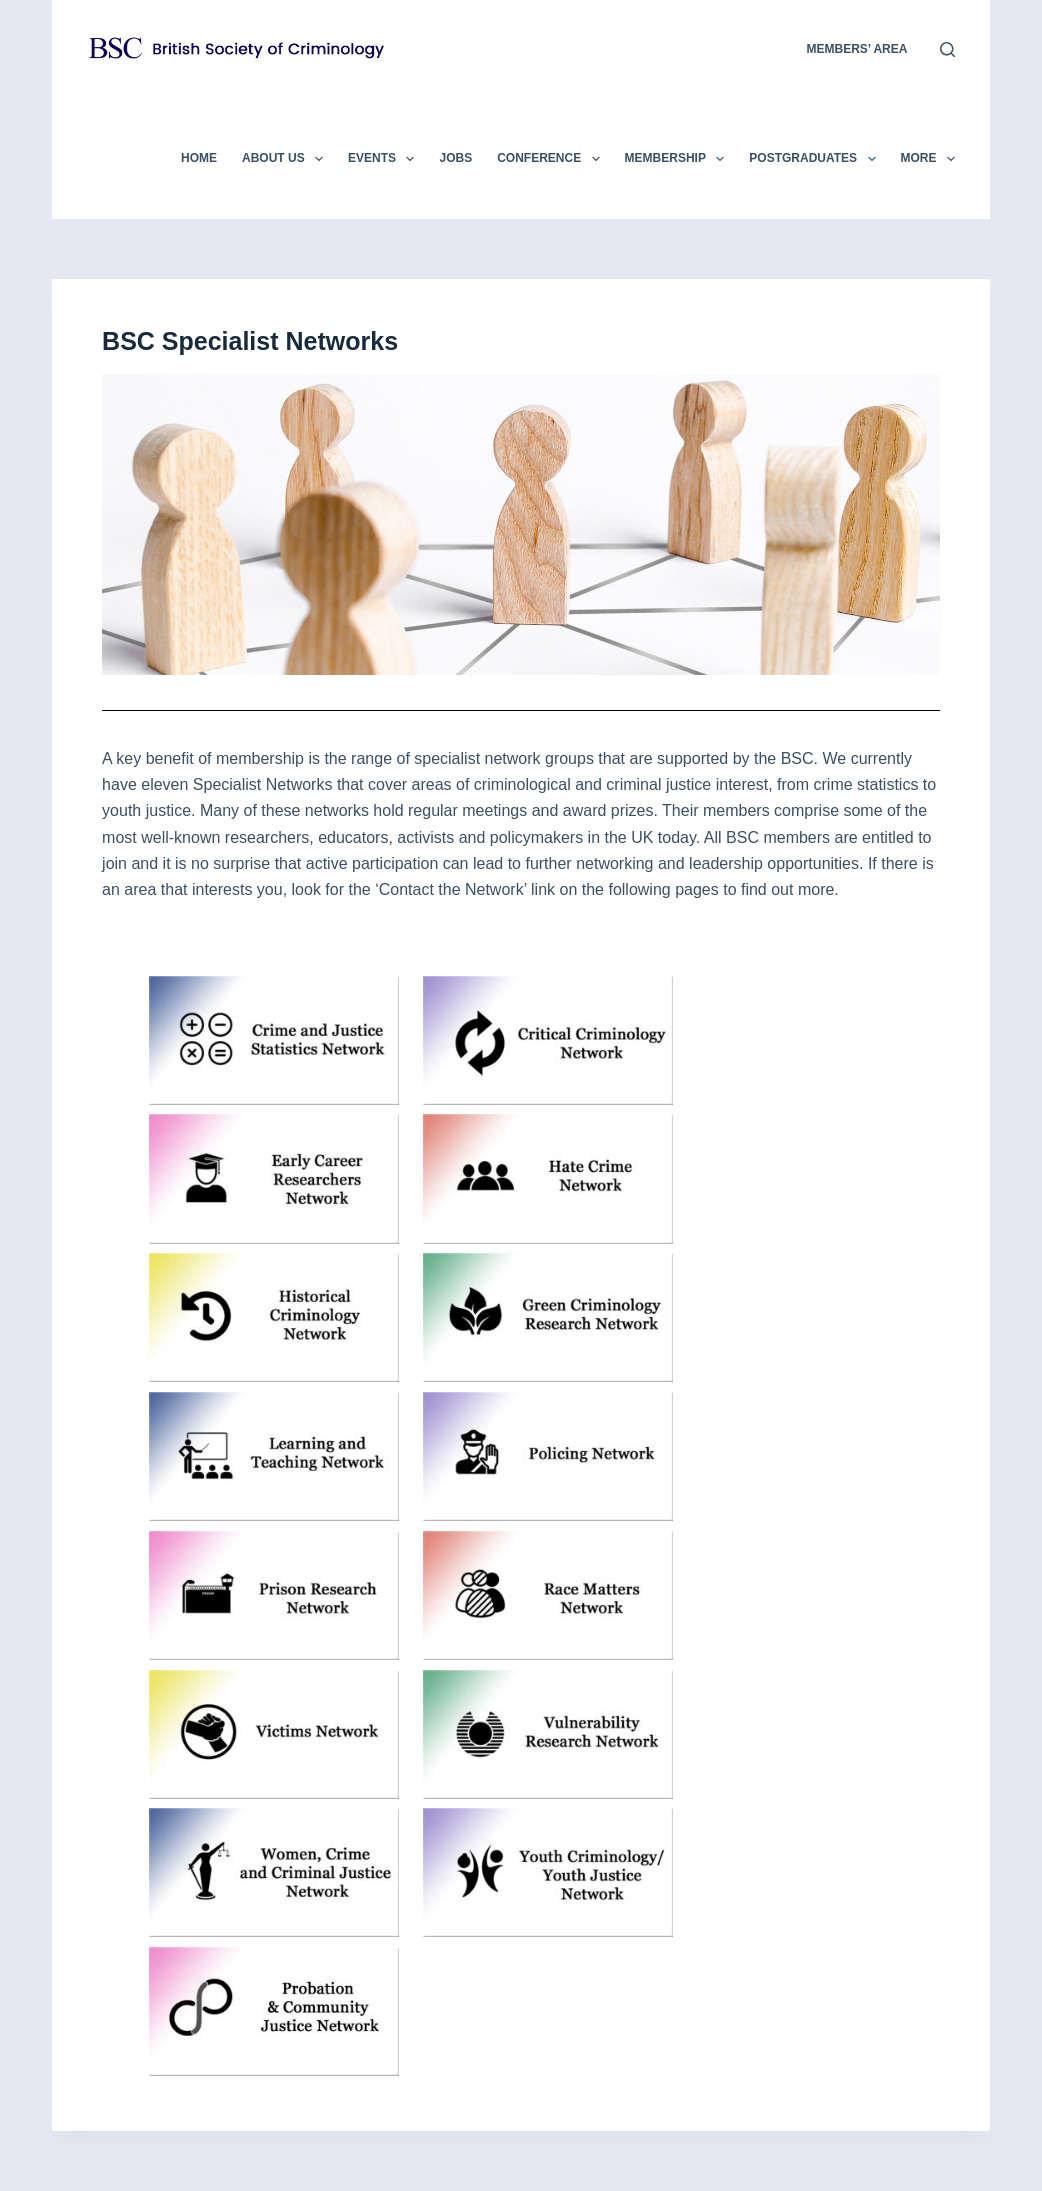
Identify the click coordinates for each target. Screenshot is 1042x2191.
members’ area (856, 49)
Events (385, 159)
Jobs (455, 158)
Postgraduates (816, 159)
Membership (679, 159)
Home (199, 158)
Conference (552, 159)
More (928, 159)
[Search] (947, 49)
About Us (286, 159)
